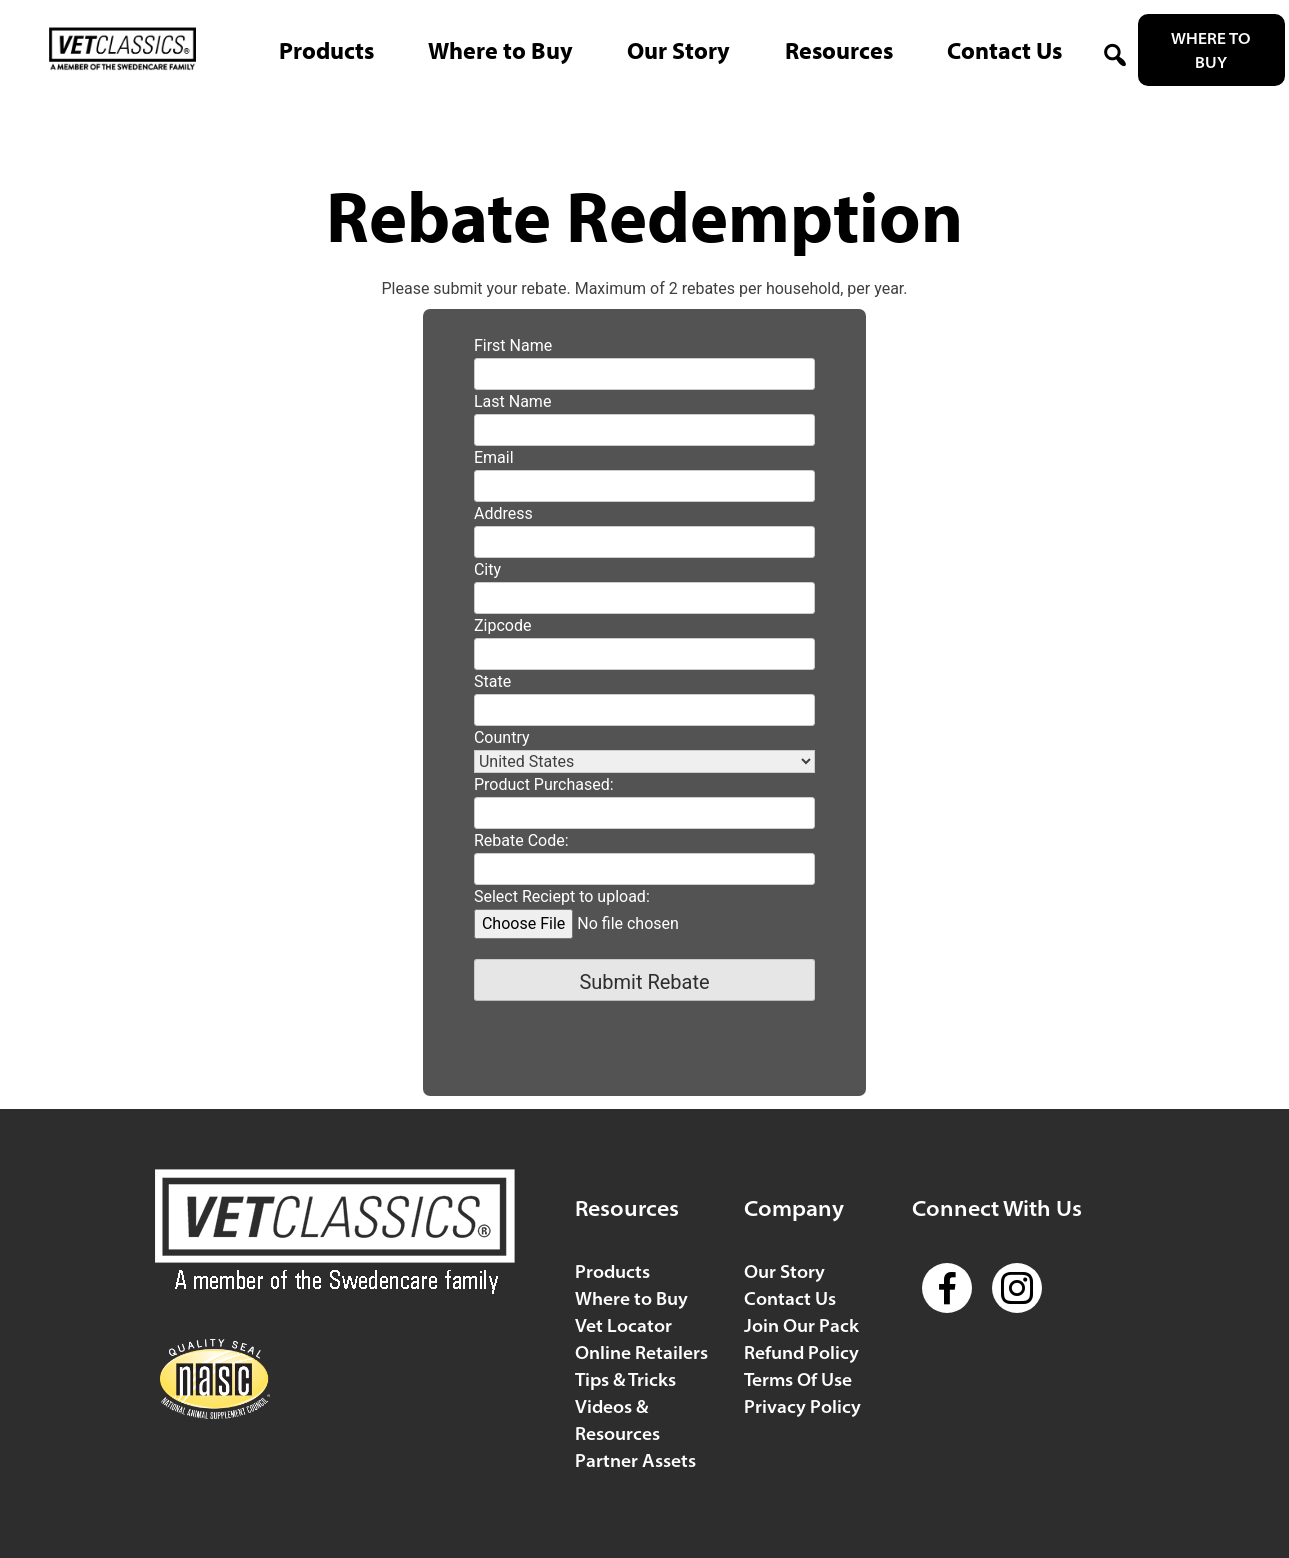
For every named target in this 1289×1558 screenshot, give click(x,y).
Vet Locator (623, 1325)
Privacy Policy (802, 1406)
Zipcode (502, 625)
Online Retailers (641, 1352)
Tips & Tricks (625, 1379)
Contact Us (790, 1298)
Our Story (784, 1271)
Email (494, 457)
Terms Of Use (798, 1379)
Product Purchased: (544, 784)
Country (502, 737)
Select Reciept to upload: (562, 896)
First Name (513, 345)
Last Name (512, 401)
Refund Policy (801, 1352)
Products (612, 1271)
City (487, 569)
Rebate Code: (521, 840)
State (492, 681)
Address (503, 513)
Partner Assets (635, 1460)
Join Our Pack (801, 1325)
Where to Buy (1211, 50)
